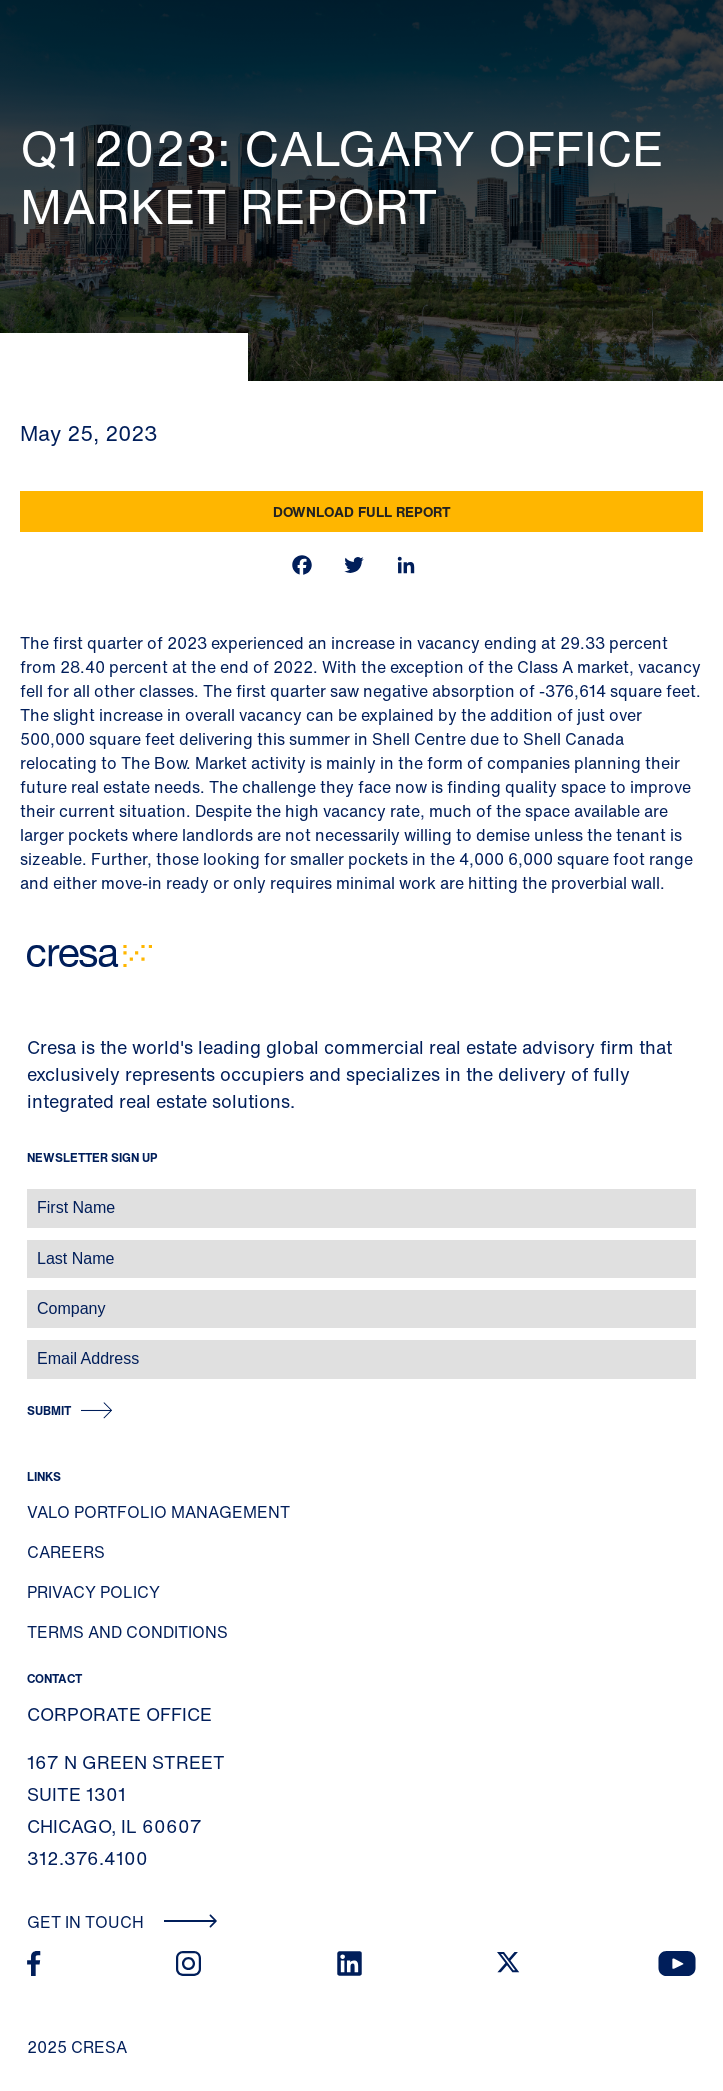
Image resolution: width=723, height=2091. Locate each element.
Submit (49, 1410)
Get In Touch (122, 1922)
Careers (66, 1552)
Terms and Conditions (127, 1632)
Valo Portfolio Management (158, 1512)
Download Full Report (362, 511)
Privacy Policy (93, 1592)
